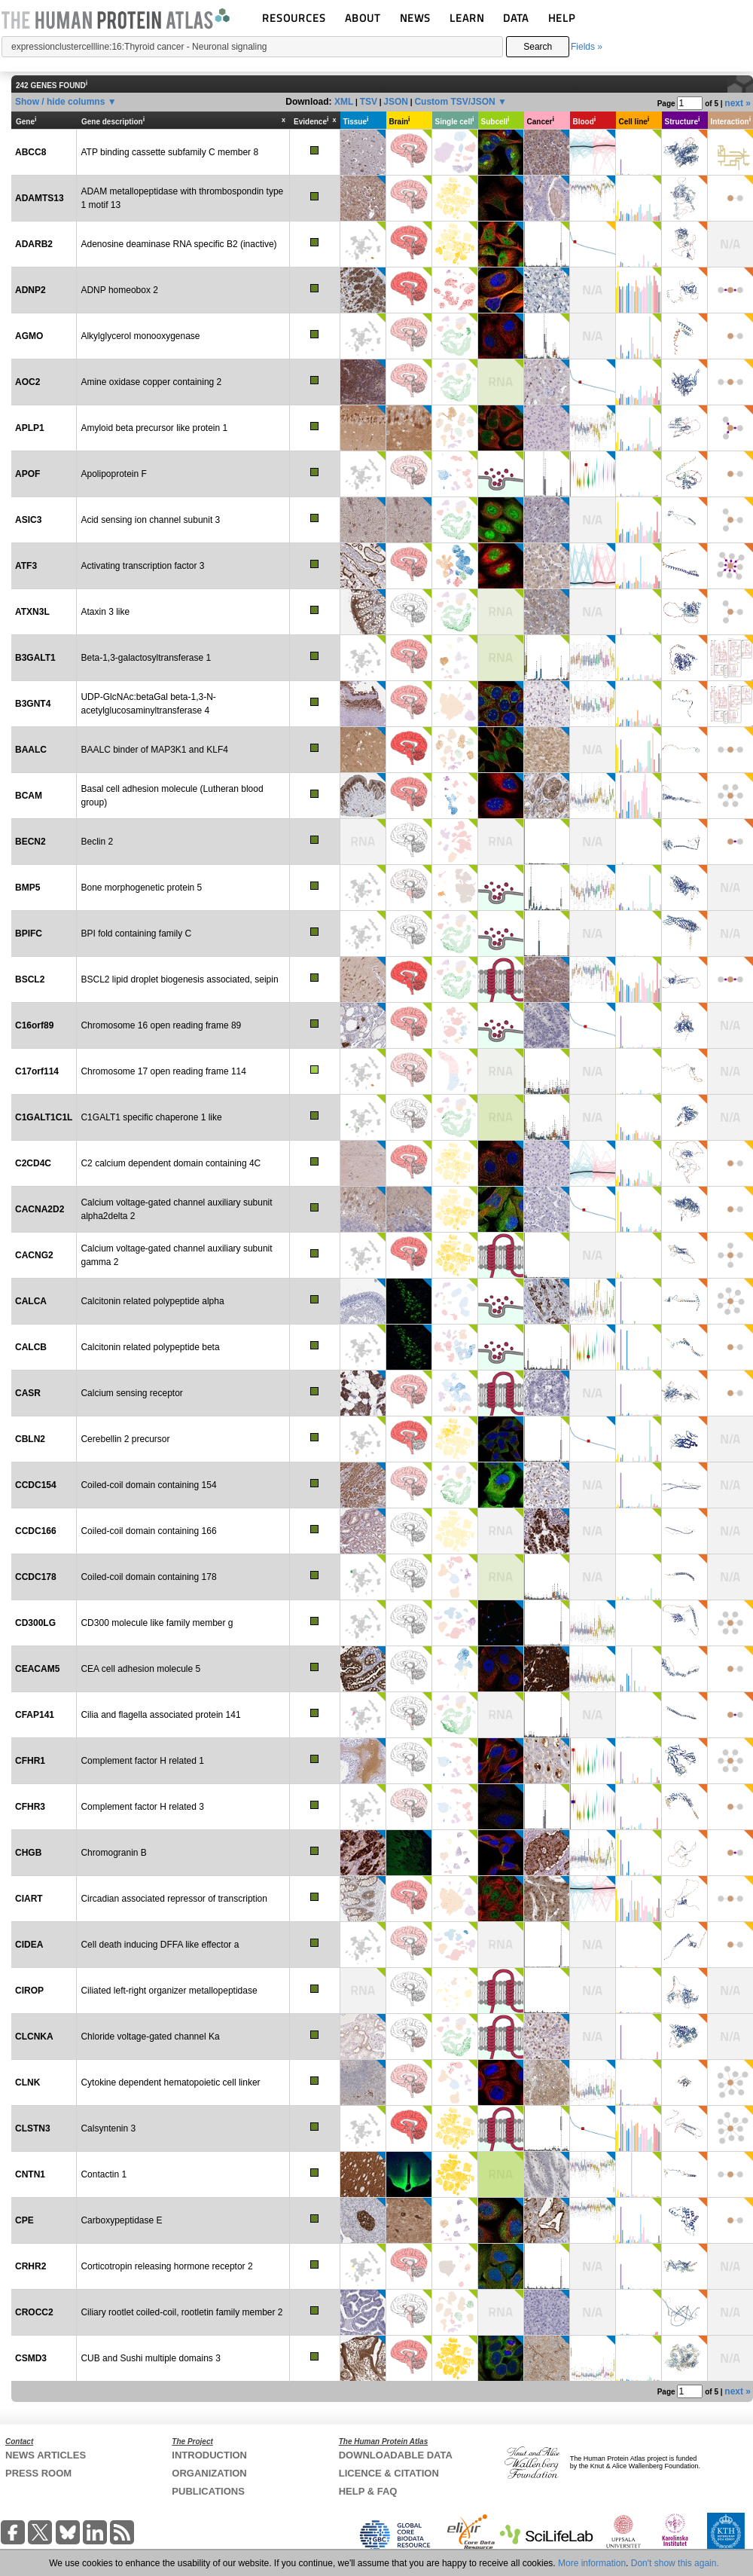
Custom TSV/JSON (454, 101)
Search (537, 46)
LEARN (467, 18)
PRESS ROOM (38, 2473)
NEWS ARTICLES (45, 2455)
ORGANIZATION (209, 2473)
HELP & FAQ (368, 2491)
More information (592, 2563)
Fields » (586, 46)
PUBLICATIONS (208, 2491)
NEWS (415, 18)
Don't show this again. (675, 2563)
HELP (561, 18)
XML (343, 101)
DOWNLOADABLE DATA (396, 2455)
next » (737, 103)
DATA (516, 18)
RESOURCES (294, 18)
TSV (368, 101)
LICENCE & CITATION (389, 2473)
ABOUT (362, 18)
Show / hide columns (60, 101)
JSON (395, 101)
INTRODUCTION (209, 2455)
